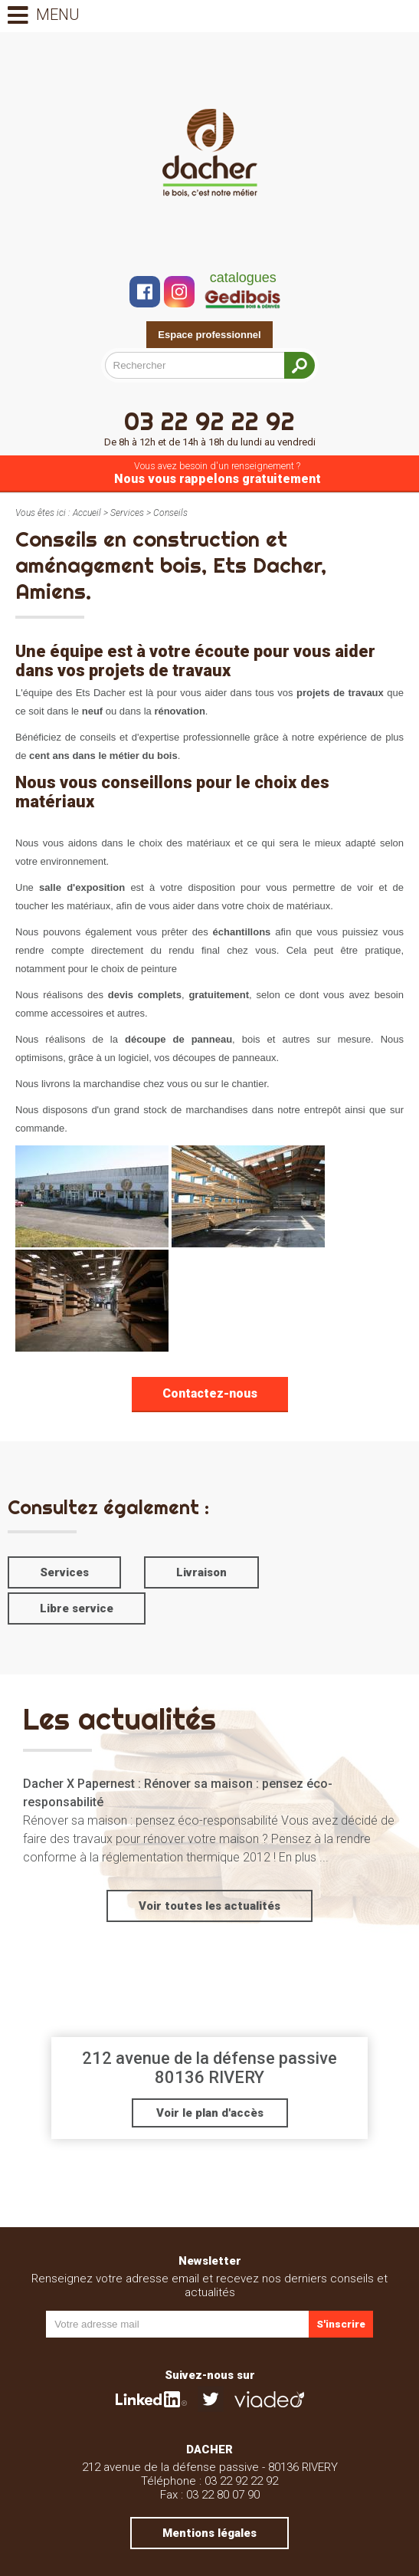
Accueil (87, 513)
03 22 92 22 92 (209, 427)
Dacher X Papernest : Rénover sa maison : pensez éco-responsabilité (177, 1792)
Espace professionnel (209, 334)
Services (127, 513)
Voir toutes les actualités (209, 1906)
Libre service (76, 1608)
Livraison (201, 1572)
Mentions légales (209, 2533)
